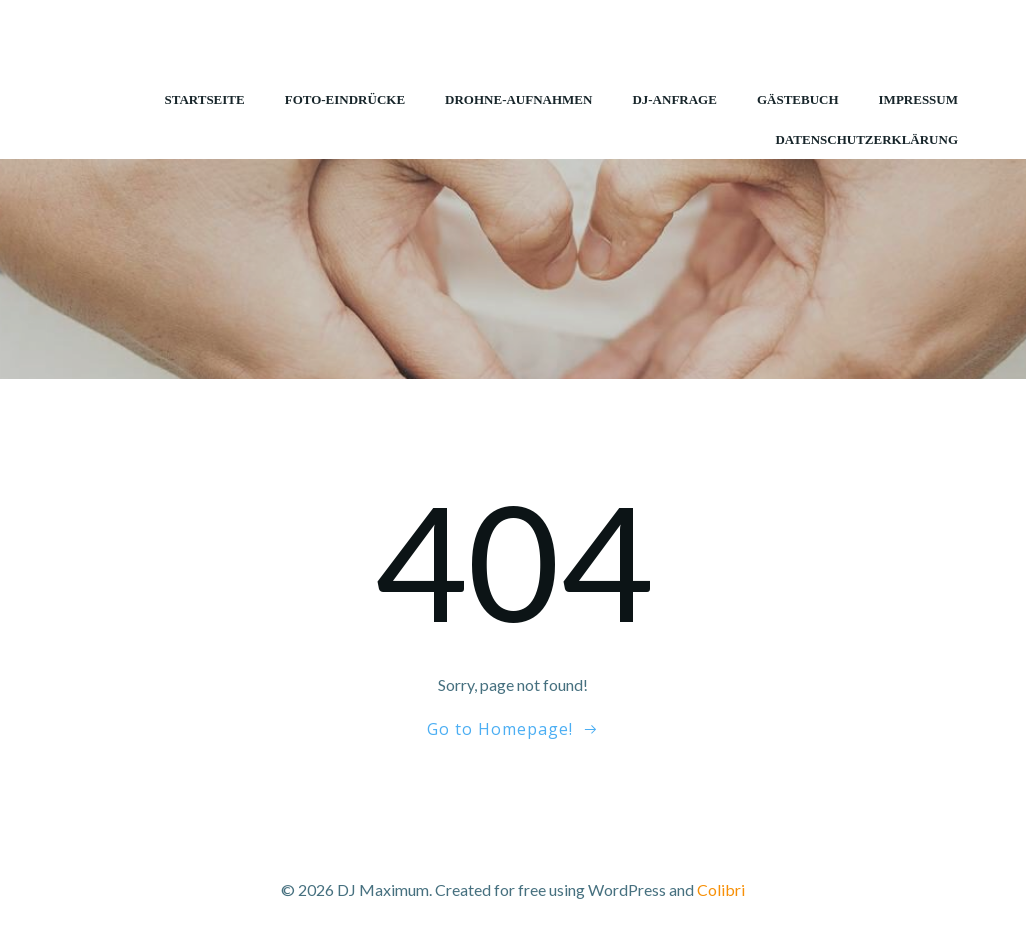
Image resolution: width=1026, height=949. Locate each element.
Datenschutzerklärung (866, 139)
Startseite (204, 99)
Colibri (721, 889)
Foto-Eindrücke (345, 99)
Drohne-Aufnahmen (518, 99)
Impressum (918, 99)
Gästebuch (798, 99)
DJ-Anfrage (674, 99)
